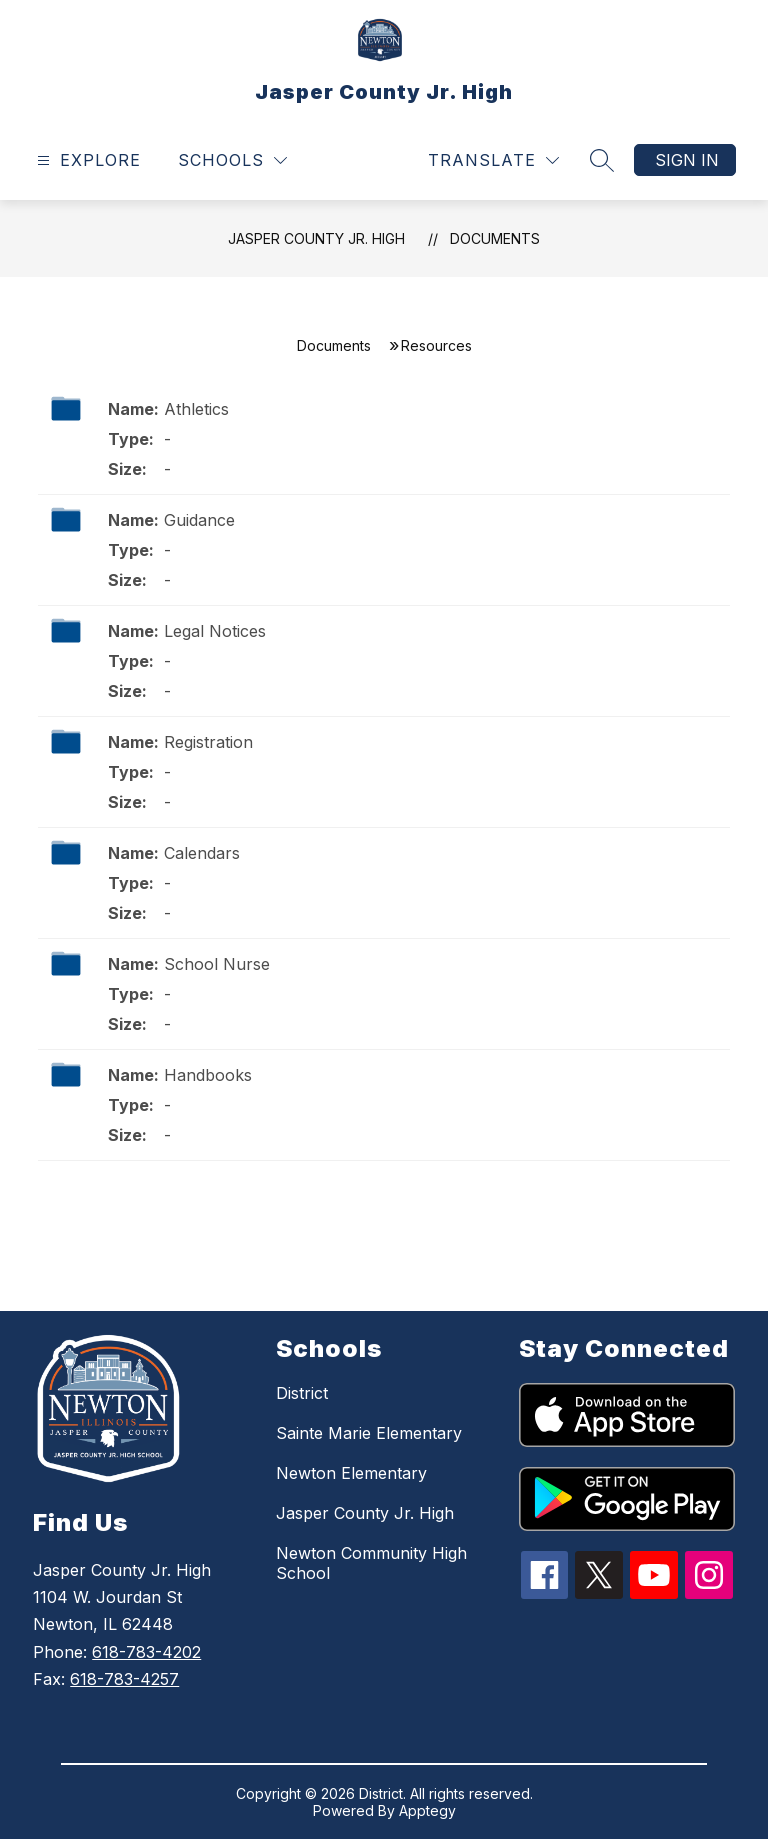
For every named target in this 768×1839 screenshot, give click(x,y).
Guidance (199, 520)
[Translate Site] (493, 160)
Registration (208, 742)
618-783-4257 (124, 1679)
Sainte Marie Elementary (369, 1433)
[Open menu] (86, 160)
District (302, 1393)
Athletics (196, 409)
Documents (495, 238)
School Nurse (217, 964)
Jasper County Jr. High (316, 238)
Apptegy (427, 1810)
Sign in (687, 160)
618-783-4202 (146, 1652)
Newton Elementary (351, 1473)
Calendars (202, 853)
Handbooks (208, 1075)
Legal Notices (215, 631)
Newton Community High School (371, 1563)
